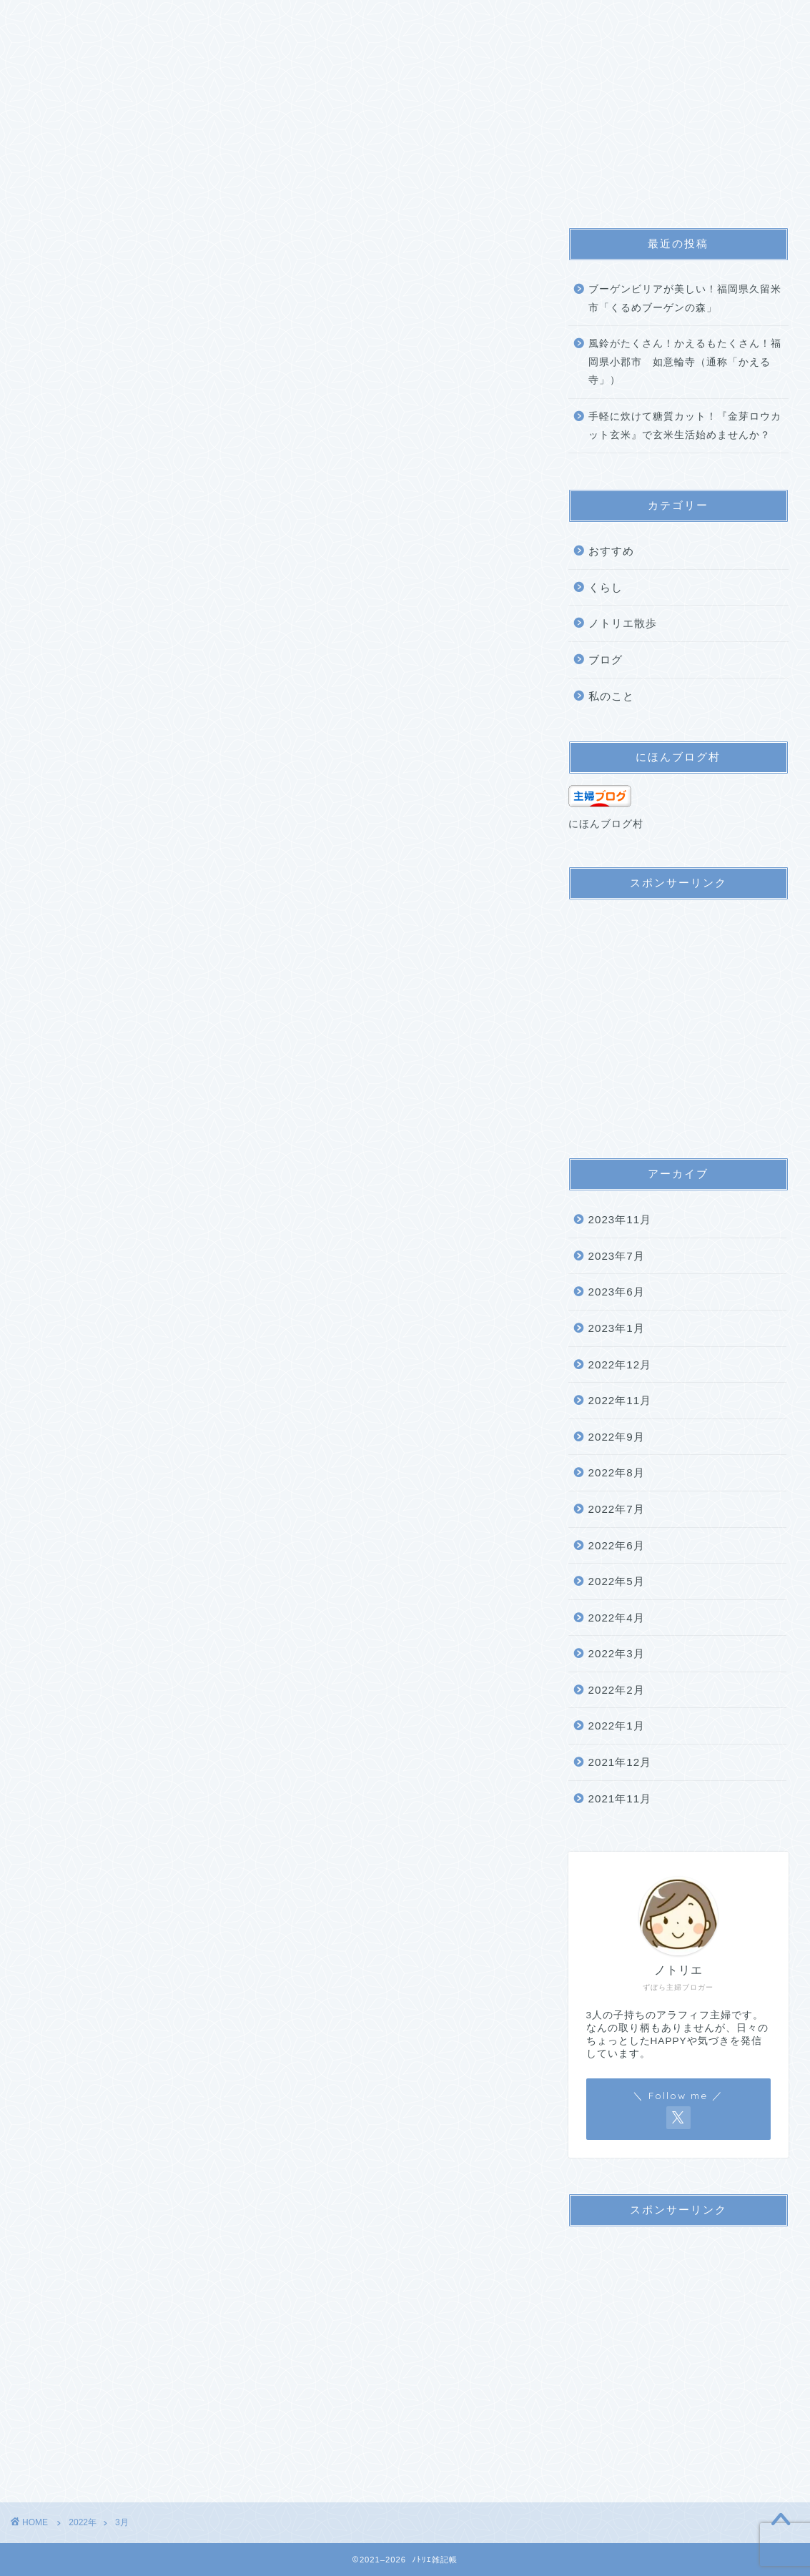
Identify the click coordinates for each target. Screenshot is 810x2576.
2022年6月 (616, 1545)
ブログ (605, 659)
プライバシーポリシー (340, 19)
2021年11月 (620, 1798)
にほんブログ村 (605, 824)
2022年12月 (620, 1364)
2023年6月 (616, 1291)
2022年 (83, 2522)
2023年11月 (620, 1219)
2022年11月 (620, 1400)
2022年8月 (616, 1472)
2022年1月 (616, 1725)
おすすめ (611, 551)
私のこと (611, 696)
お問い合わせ (455, 19)
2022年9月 (616, 1437)
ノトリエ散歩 (622, 623)
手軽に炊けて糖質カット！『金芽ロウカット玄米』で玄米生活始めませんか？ (684, 425)
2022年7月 (616, 1509)
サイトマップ (224, 19)
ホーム (47, 19)
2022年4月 (616, 1618)
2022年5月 (616, 1581)
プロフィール (128, 19)
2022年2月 (616, 1690)
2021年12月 (620, 1762)
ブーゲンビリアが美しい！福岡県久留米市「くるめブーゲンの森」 (684, 298)
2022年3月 (616, 1653)
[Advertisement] (678, 1021)
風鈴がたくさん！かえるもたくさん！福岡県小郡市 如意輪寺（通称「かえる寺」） (684, 361)
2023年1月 (616, 1328)
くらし (605, 587)
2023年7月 (616, 1256)
